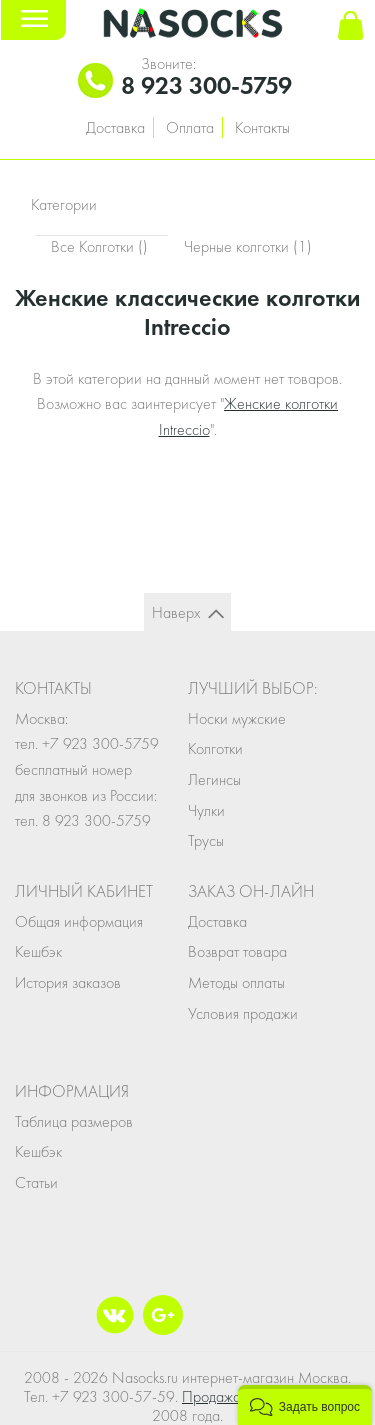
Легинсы (214, 779)
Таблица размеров (74, 1121)
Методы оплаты (236, 982)
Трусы (206, 840)
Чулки (206, 810)
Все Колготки (101, 246)
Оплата (190, 127)
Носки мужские (237, 718)
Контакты (262, 127)
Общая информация (79, 921)
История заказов (68, 982)
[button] (305, 1405)
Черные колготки (248, 246)
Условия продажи (243, 1013)
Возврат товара (237, 951)
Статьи (36, 1182)
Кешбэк (38, 951)
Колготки (215, 748)
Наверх (176, 612)
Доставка (115, 127)
